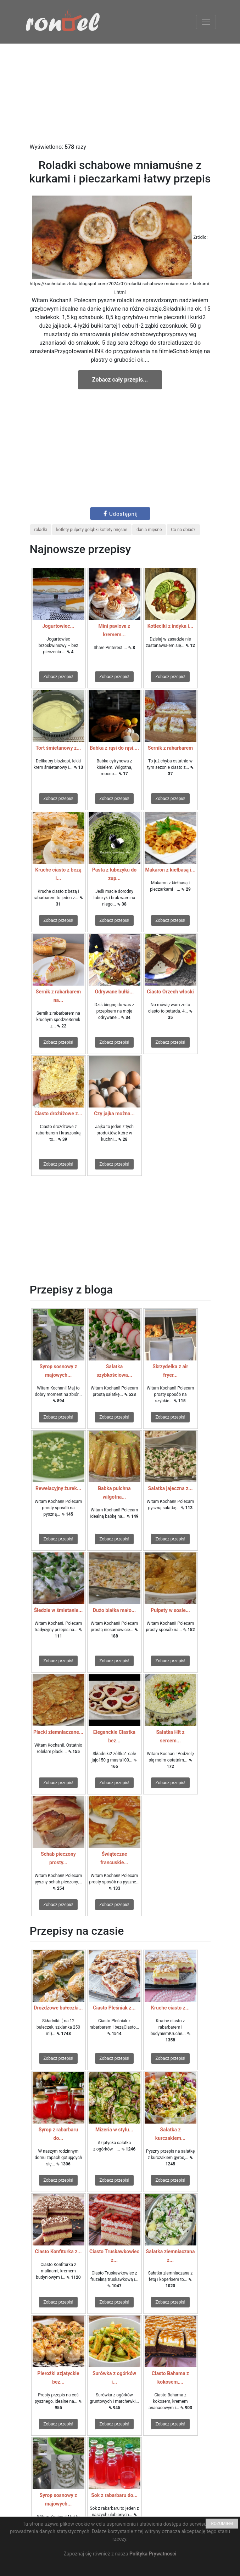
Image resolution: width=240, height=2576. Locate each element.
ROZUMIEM (222, 2523)
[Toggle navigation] (206, 22)
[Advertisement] (120, 93)
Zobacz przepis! (58, 676)
